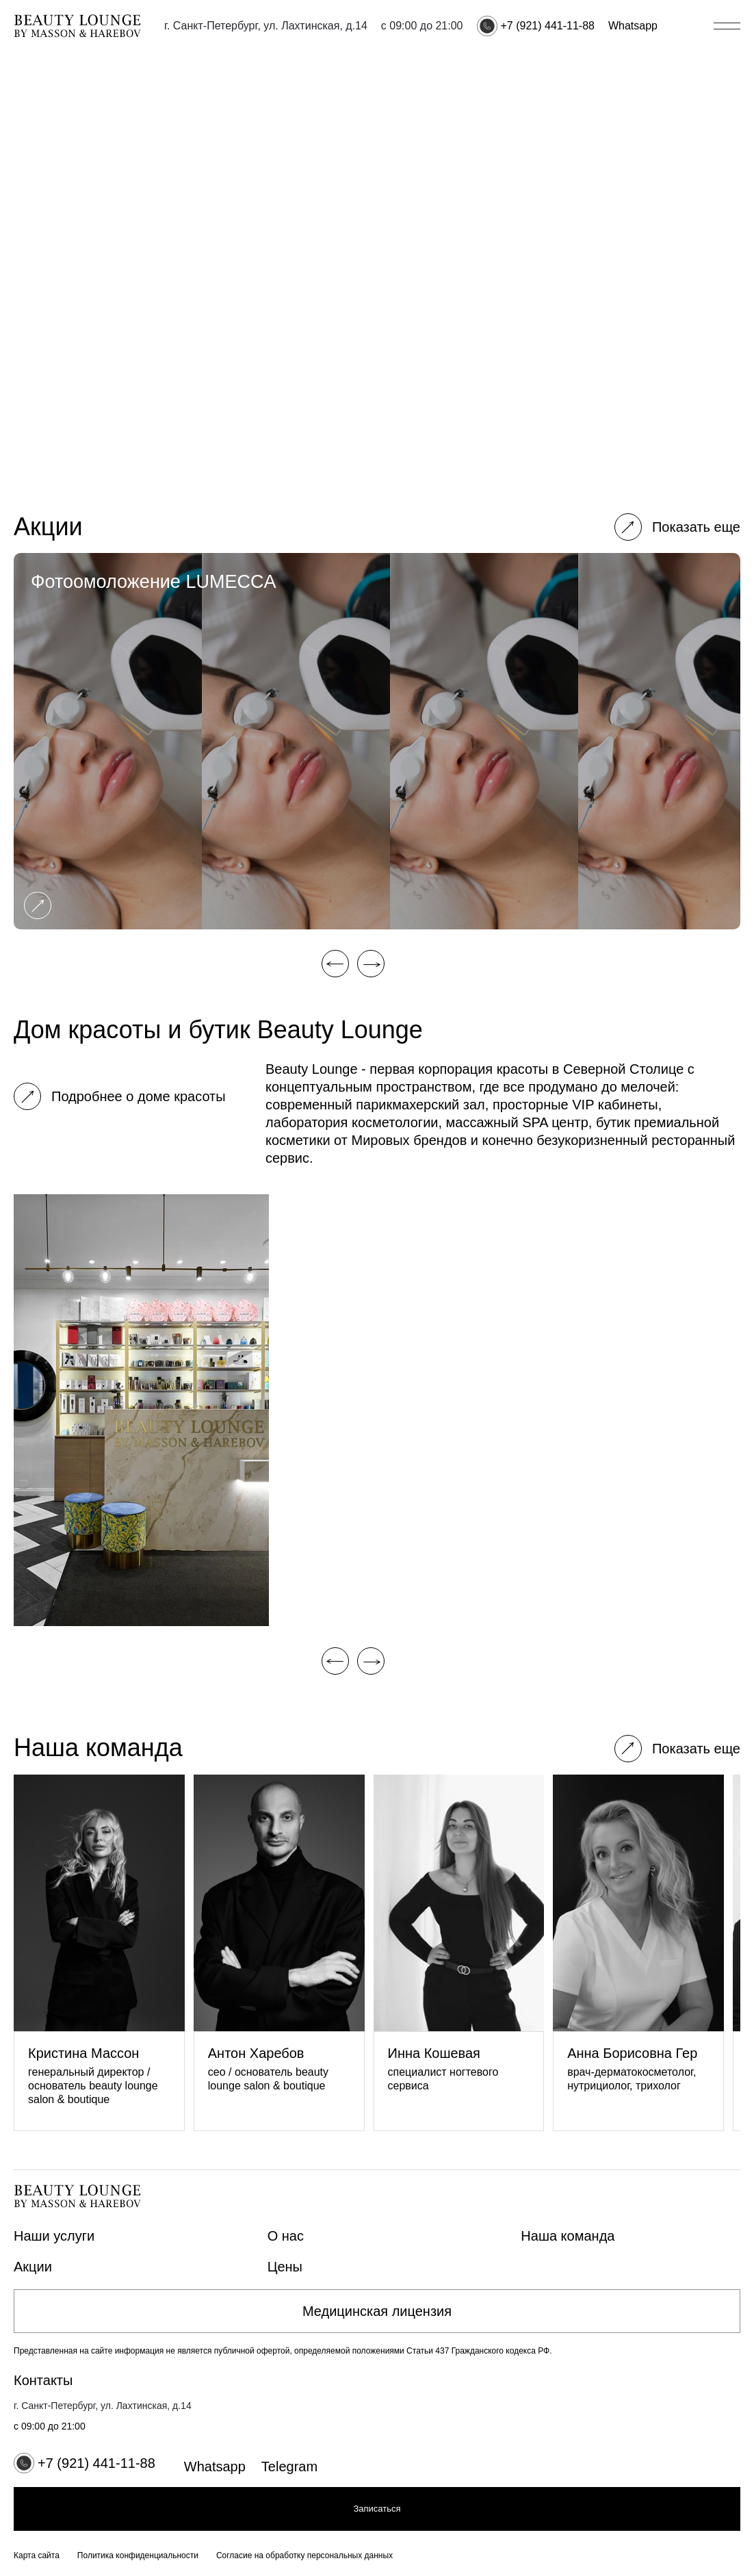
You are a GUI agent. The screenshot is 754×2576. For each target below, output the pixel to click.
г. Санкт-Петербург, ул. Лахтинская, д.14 (265, 25)
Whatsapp (633, 25)
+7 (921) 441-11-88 (548, 25)
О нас (286, 2235)
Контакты (43, 2380)
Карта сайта (37, 2555)
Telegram (289, 2466)
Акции (33, 2266)
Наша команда (567, 2235)
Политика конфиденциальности (137, 2555)
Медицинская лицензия (377, 2311)
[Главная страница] (77, 26)
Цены (285, 2266)
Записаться (376, 2508)
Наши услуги (54, 2235)
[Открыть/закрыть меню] (727, 26)
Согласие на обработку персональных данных (304, 2555)
